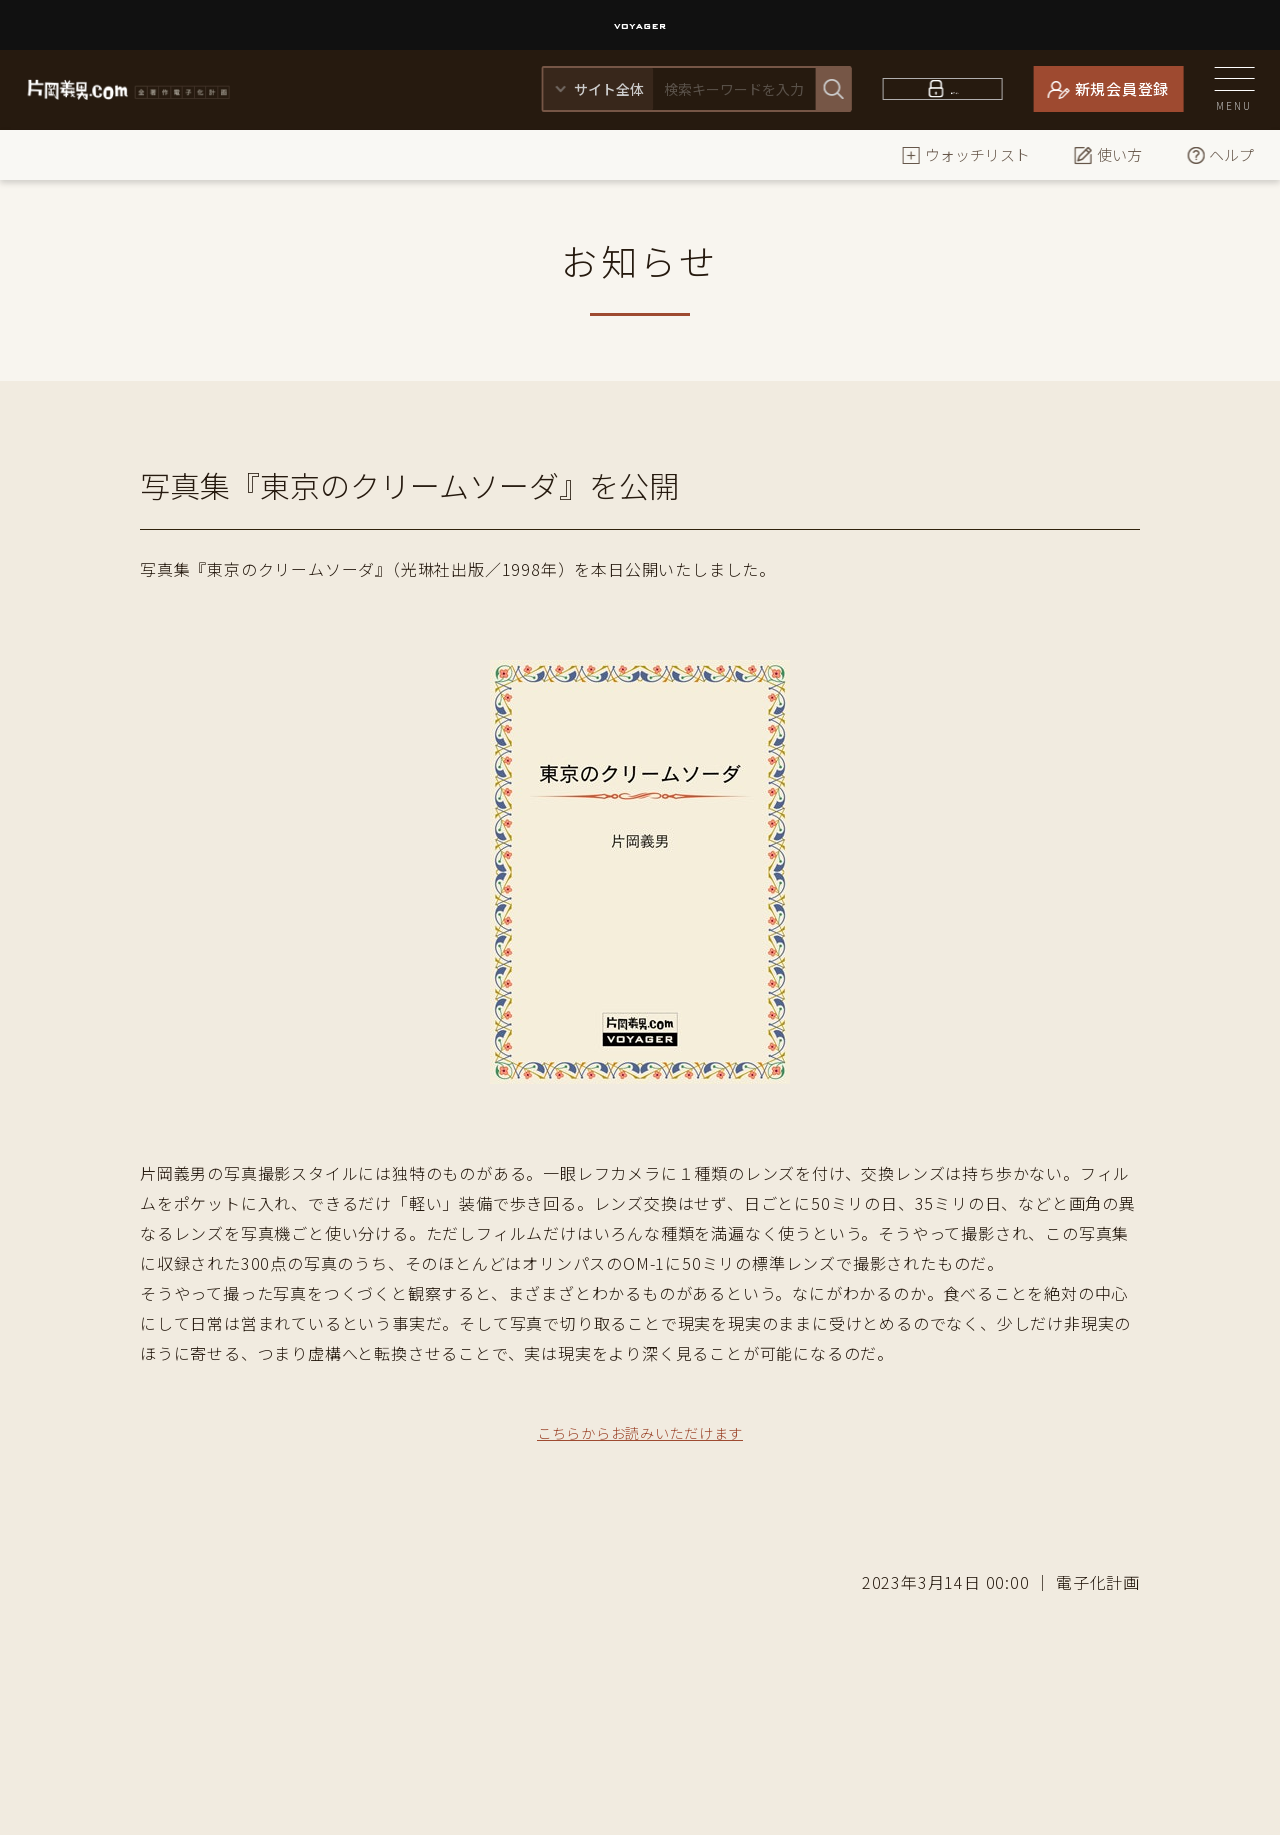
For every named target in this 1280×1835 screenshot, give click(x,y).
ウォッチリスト (965, 154)
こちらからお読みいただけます (639, 1432)
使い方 (1107, 154)
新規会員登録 (1122, 88)
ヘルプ (1219, 154)
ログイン (954, 88)
